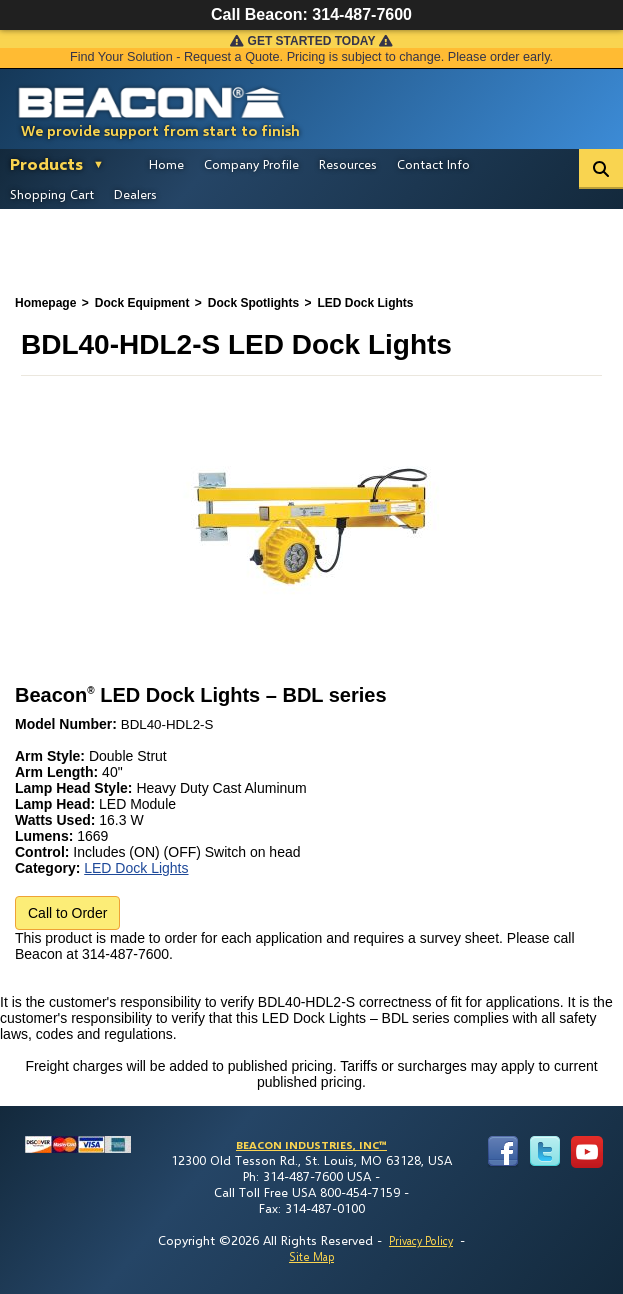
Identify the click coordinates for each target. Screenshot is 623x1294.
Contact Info (433, 164)
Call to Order (67, 913)
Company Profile (251, 164)
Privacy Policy (421, 1240)
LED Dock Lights (136, 868)
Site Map (311, 1256)
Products (46, 163)
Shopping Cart (52, 194)
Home (166, 164)
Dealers (135, 194)
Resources (348, 164)
